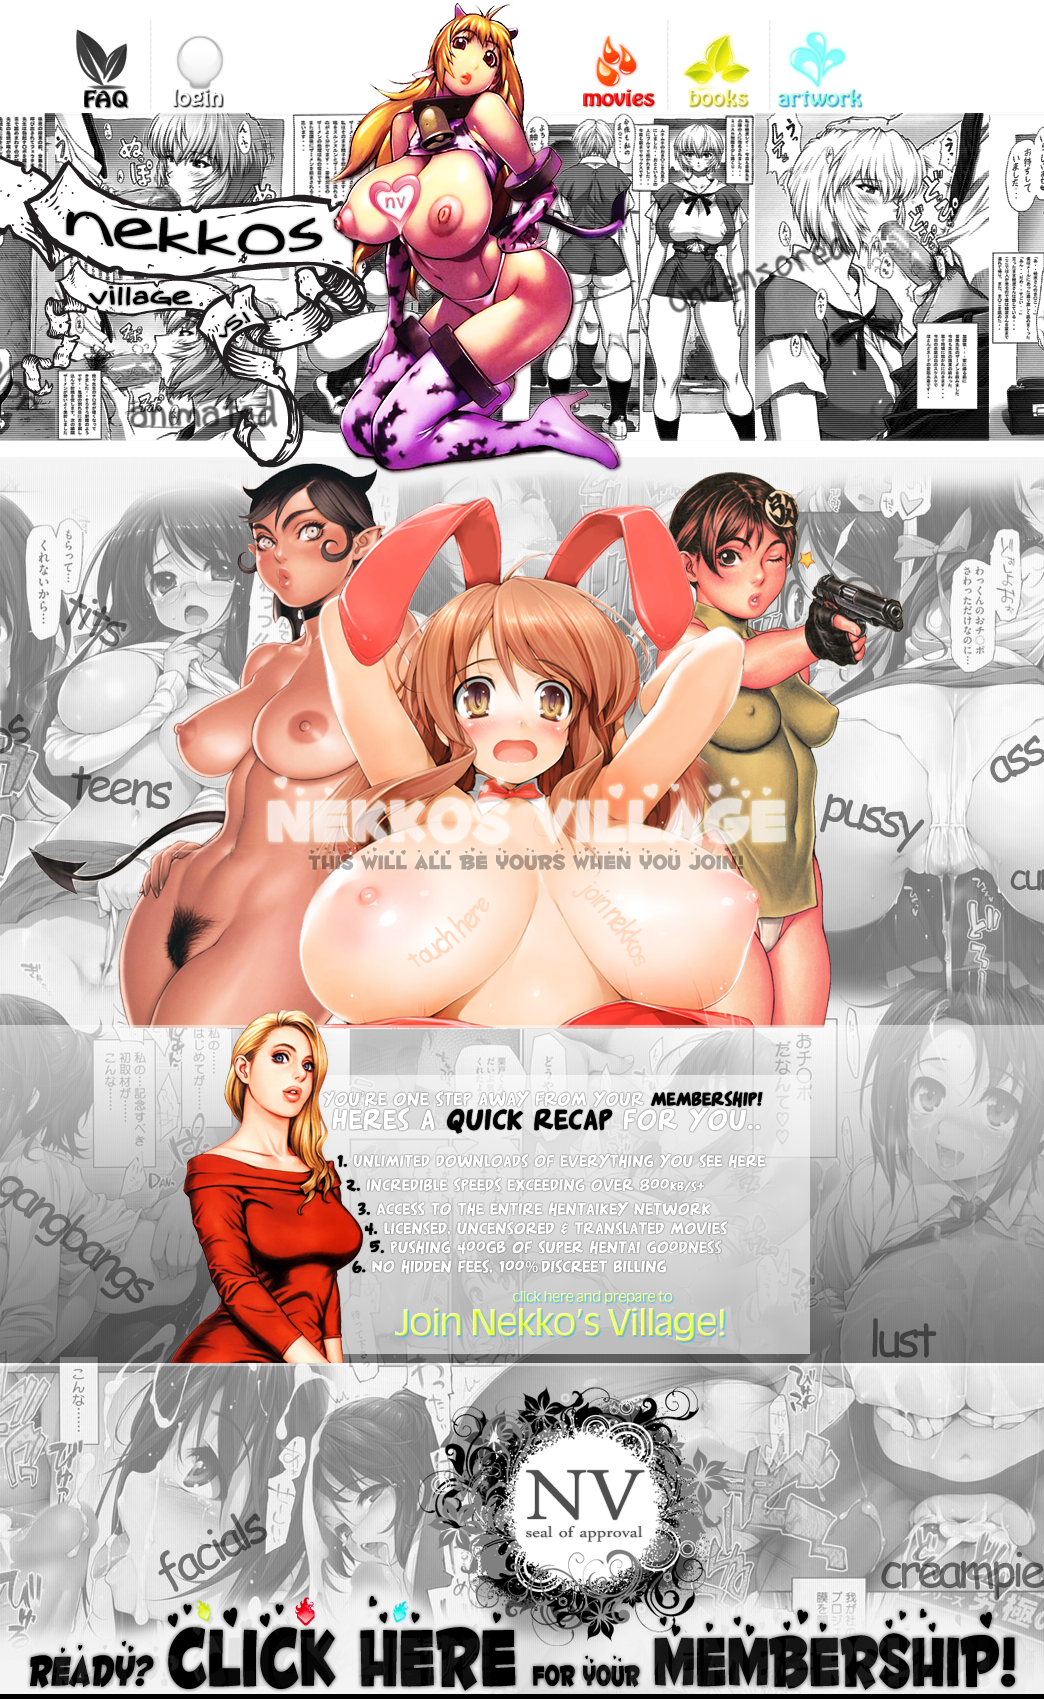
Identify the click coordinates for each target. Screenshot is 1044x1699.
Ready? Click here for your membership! (522, 1643)
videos (616, 55)
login (201, 55)
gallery (820, 55)
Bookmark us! (418, 197)
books (718, 55)
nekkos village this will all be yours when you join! (474, 741)
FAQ (99, 55)
